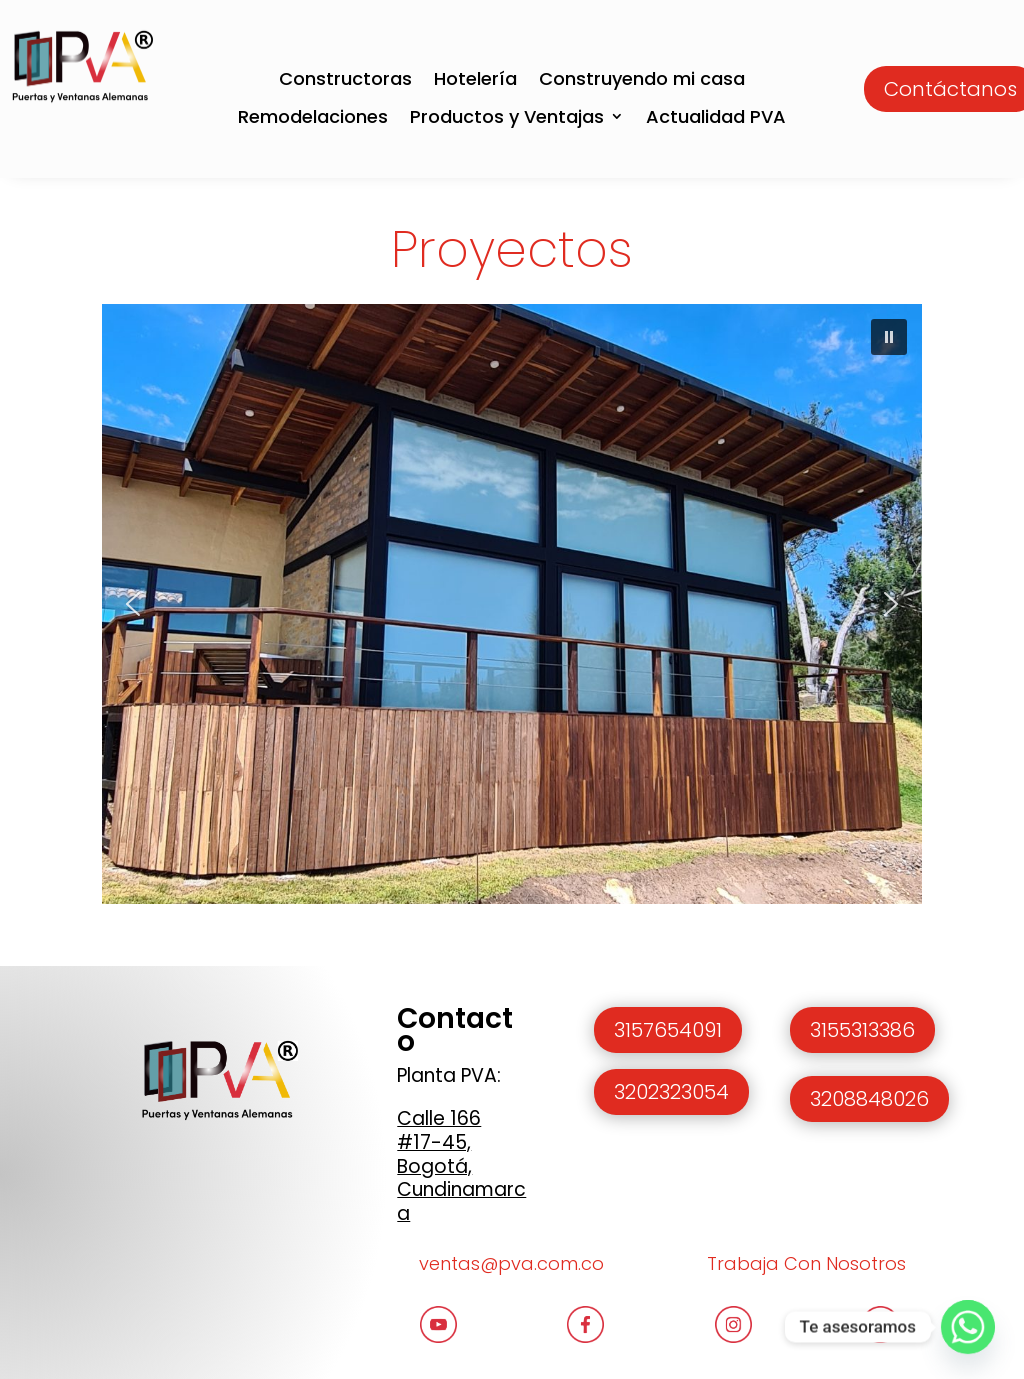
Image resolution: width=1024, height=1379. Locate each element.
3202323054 (671, 1092)
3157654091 (668, 1030)
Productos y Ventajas (507, 117)
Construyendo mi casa (642, 79)
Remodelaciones (313, 117)
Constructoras (345, 79)
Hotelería (475, 79)
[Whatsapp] (968, 1327)
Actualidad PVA (716, 117)
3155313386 (862, 1030)
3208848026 (869, 1099)
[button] (889, 337)
